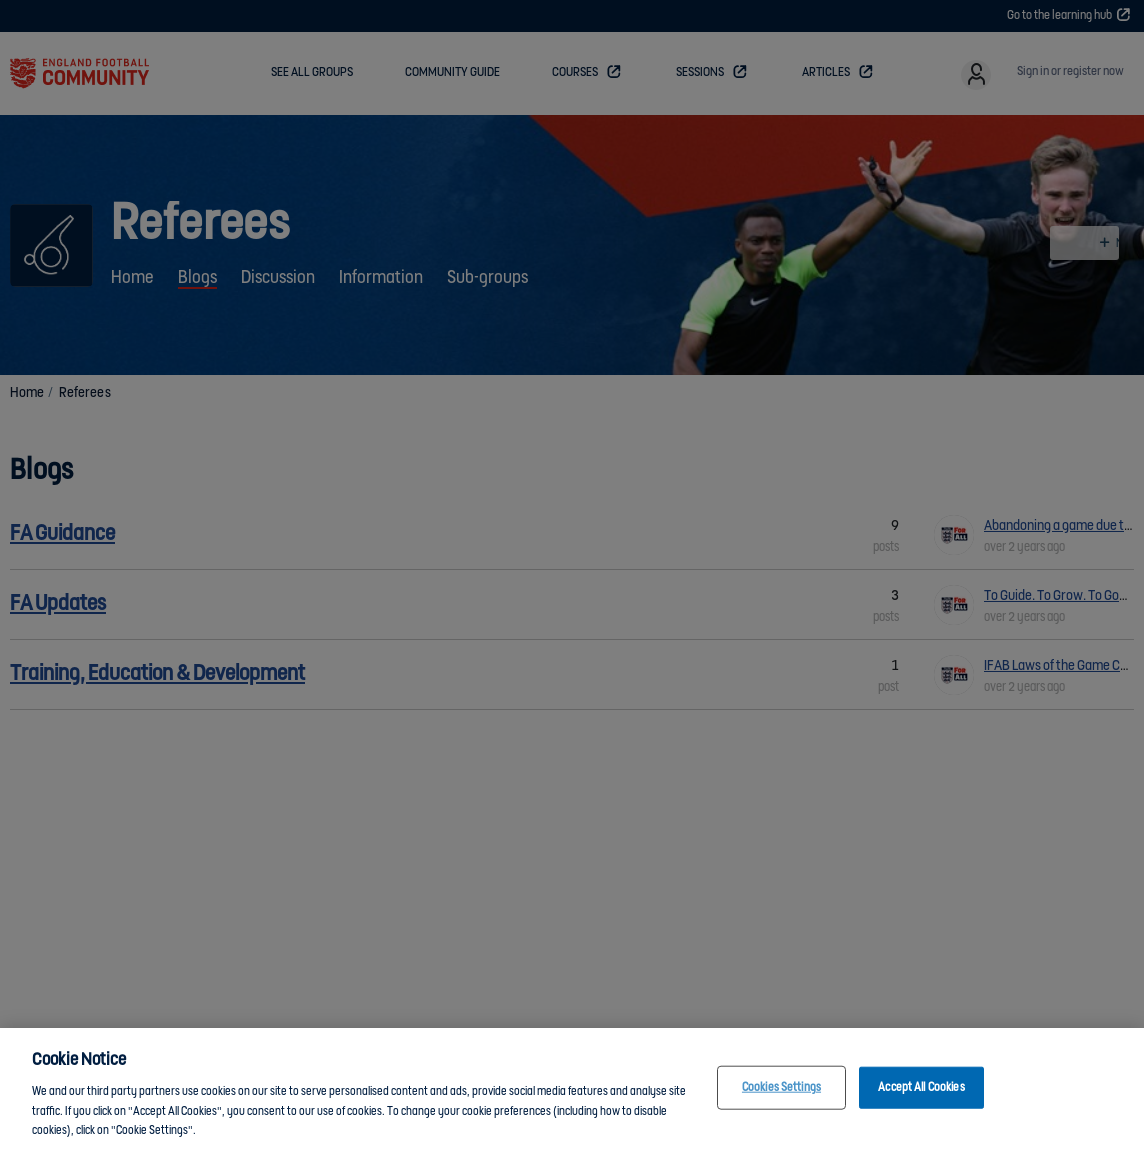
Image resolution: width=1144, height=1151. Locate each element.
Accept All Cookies (921, 1087)
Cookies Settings (781, 1087)
